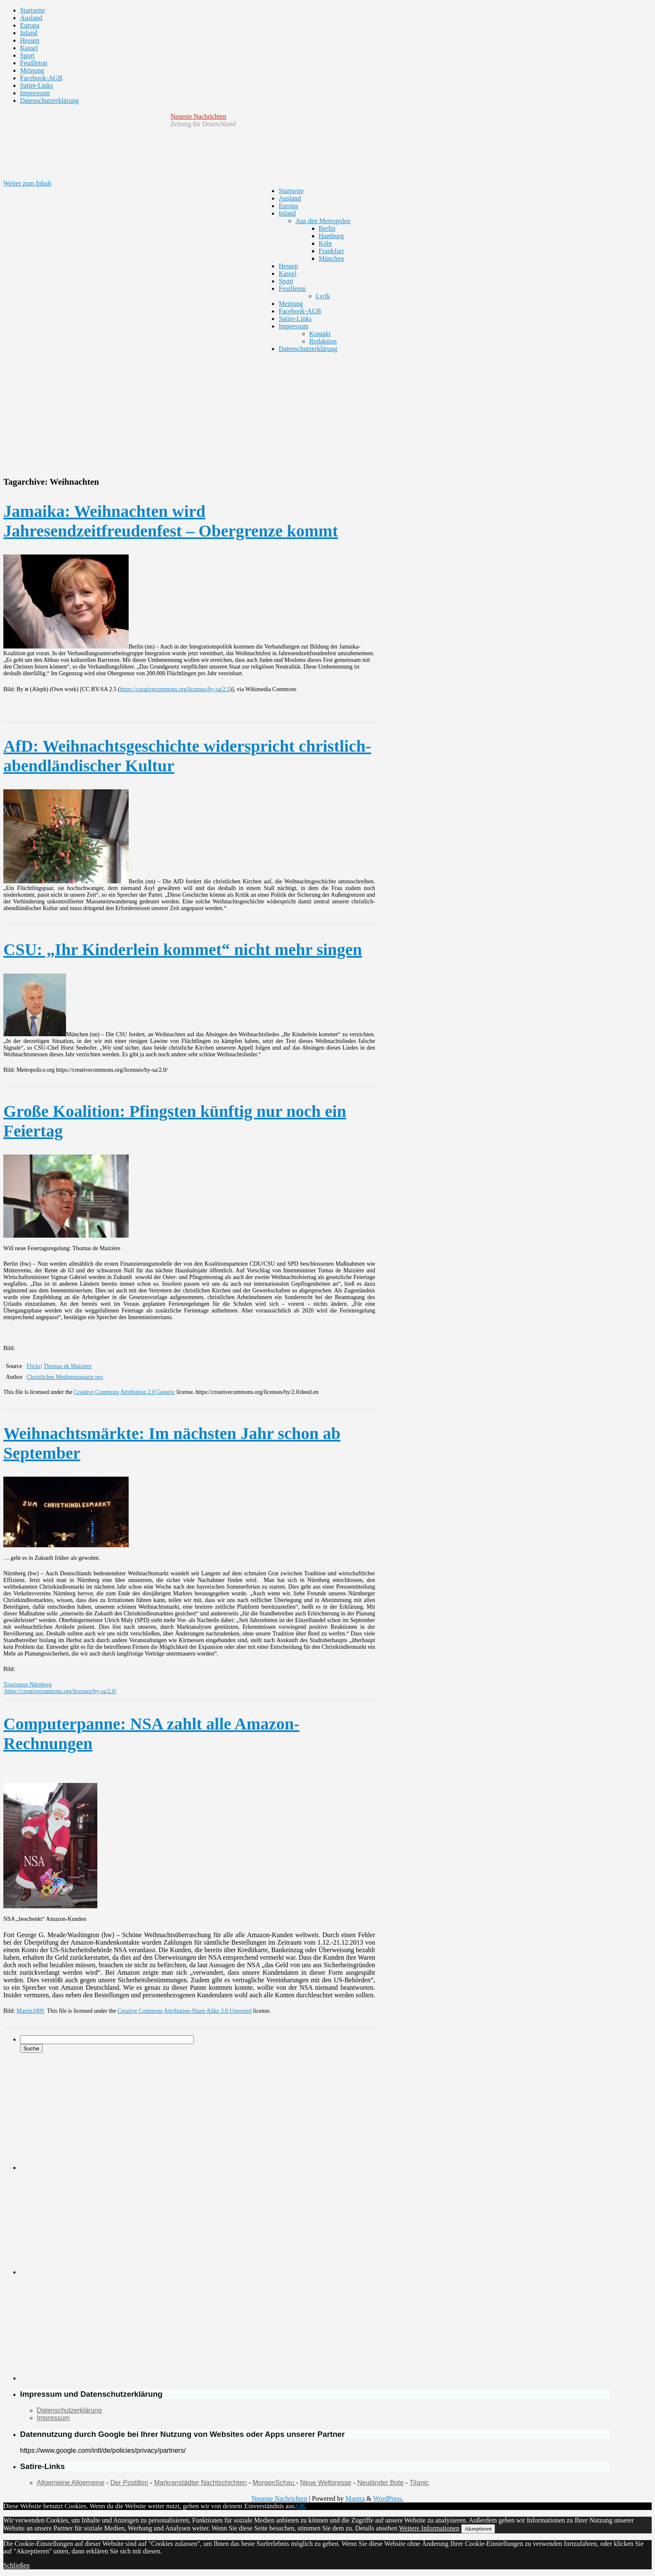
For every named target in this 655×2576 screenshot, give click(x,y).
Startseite (32, 10)
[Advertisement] (306, 411)
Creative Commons (96, 1392)
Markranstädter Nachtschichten (200, 2482)
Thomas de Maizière (67, 1366)
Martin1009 (30, 2011)
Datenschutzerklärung (49, 100)
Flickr (34, 1366)
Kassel (29, 47)
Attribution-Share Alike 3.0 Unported (207, 2011)
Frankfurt (331, 250)
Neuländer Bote (380, 2482)
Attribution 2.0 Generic (147, 1392)
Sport (27, 55)
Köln (325, 243)
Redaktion (323, 341)
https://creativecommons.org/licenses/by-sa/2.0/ (60, 1691)
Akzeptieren (478, 2528)
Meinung (32, 70)
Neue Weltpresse (325, 2482)
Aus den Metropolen (322, 220)
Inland (28, 32)
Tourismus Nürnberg (27, 1684)
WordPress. (388, 2498)
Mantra (355, 2498)
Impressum (35, 93)
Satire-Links (36, 85)
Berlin (327, 228)
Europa (29, 25)
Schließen (16, 2565)
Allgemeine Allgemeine (70, 2482)
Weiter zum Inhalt (27, 183)
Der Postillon (129, 2482)
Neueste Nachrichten (198, 116)
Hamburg (331, 235)
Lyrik (323, 296)
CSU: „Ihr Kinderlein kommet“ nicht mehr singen (182, 949)
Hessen (29, 40)
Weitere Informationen (429, 2528)
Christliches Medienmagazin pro (65, 1377)
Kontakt (320, 333)
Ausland (31, 17)
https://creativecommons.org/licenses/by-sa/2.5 (175, 689)
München (331, 258)
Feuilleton (33, 62)
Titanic (419, 2482)
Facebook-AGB (41, 77)
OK (301, 2506)
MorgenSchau (274, 2482)
